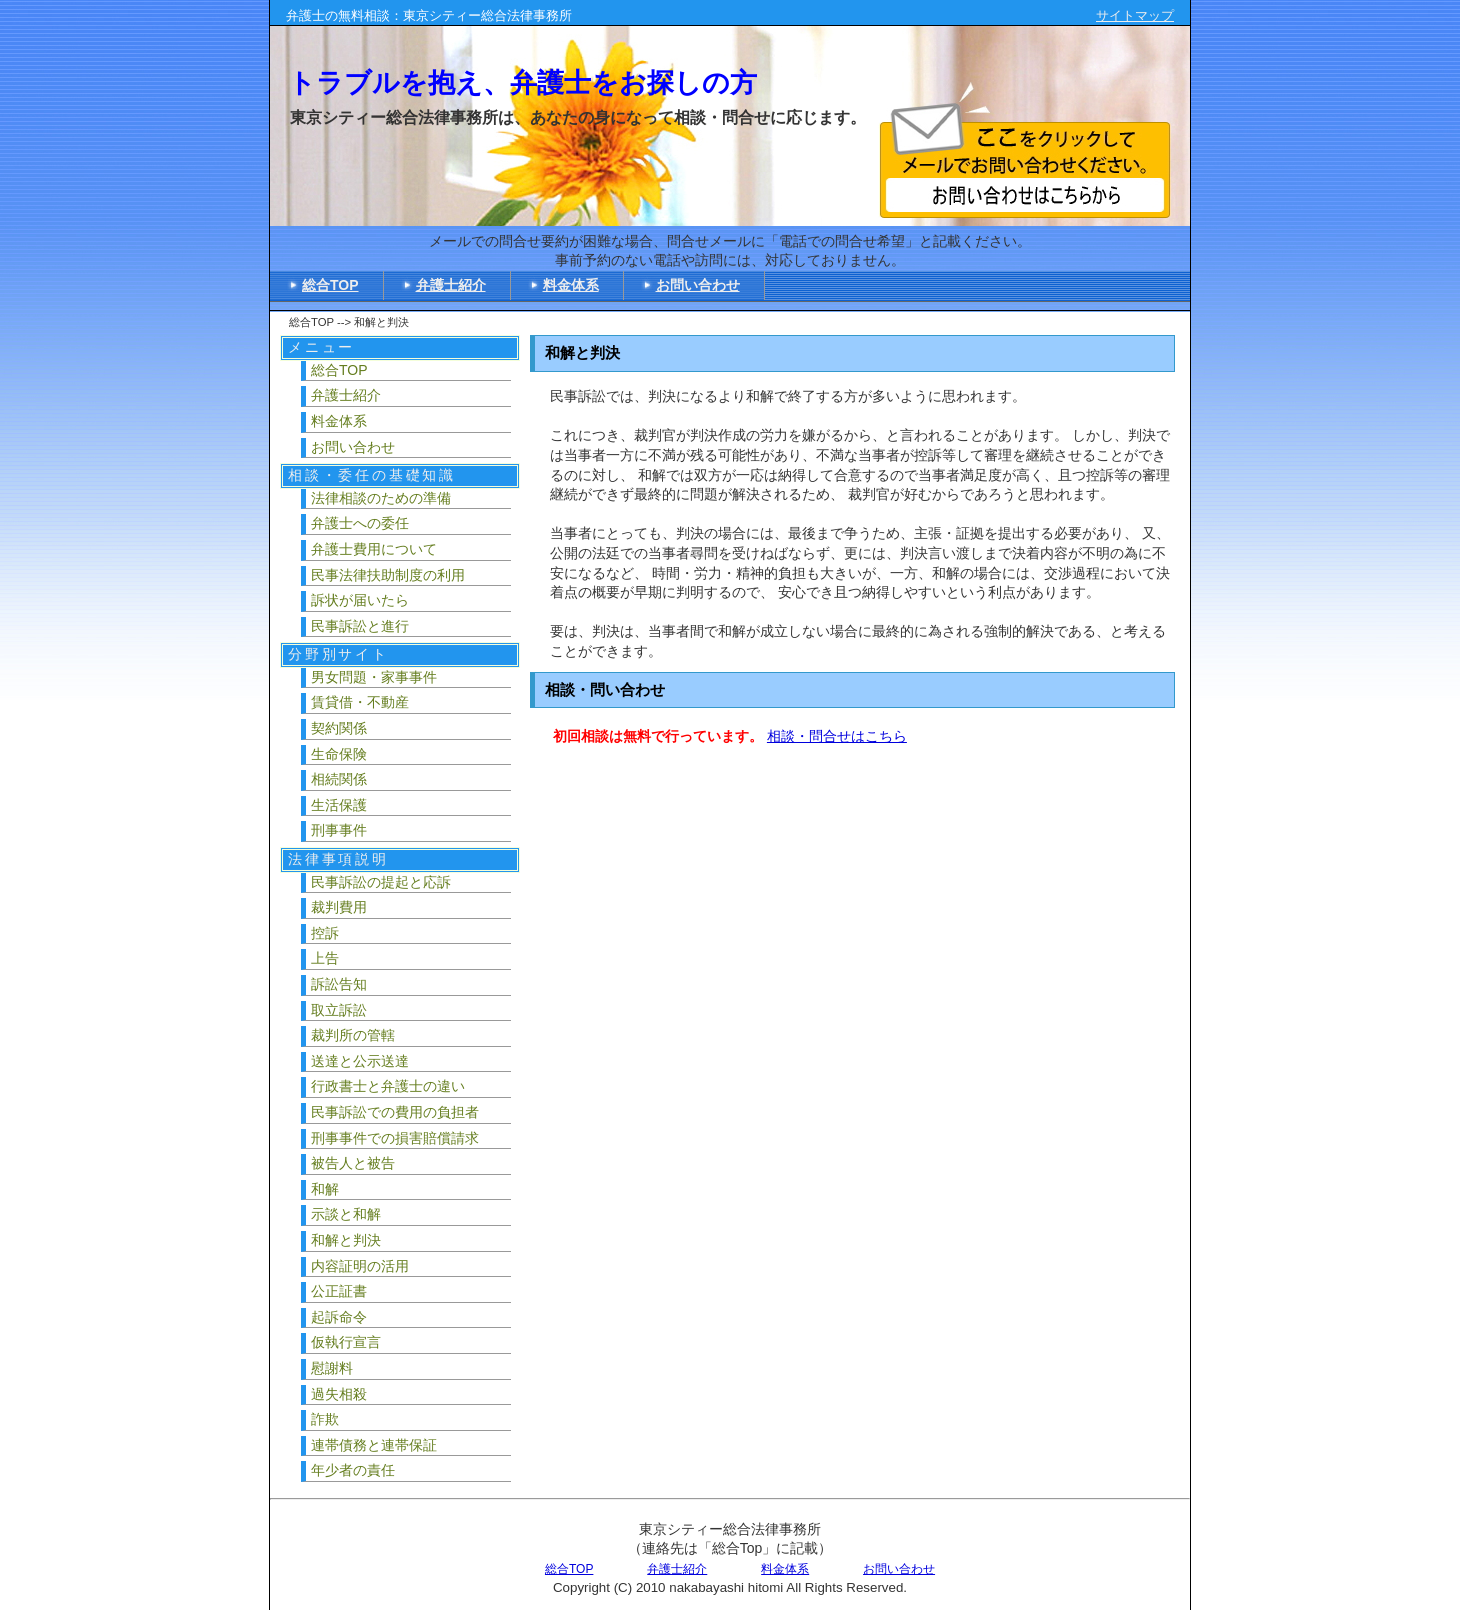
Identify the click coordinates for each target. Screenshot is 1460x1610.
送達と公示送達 (360, 1061)
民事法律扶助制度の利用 (388, 575)
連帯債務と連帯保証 (374, 1445)
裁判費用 (339, 907)
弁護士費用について (374, 549)
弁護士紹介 (451, 285)
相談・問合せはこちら (837, 736)
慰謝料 (332, 1368)
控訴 (325, 933)
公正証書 (339, 1291)
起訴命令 (339, 1317)
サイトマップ (1135, 15)
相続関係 (339, 779)
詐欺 (325, 1419)
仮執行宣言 (346, 1342)
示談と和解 (346, 1214)
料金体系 (571, 285)
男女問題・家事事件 (374, 677)
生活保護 (339, 805)
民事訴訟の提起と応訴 (381, 882)
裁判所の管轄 (353, 1035)
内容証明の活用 (360, 1266)
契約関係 (339, 728)
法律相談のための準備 (381, 498)
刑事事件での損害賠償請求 (395, 1138)
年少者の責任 (353, 1470)
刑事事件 (339, 830)
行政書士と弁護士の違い (388, 1086)
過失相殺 (339, 1394)
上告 (325, 958)
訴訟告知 (339, 984)
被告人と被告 (353, 1163)
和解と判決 (346, 1240)
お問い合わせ (698, 285)
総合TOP (330, 285)
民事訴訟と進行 (360, 626)
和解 (325, 1189)
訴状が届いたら (360, 600)
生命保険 (339, 754)
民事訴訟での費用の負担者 (395, 1112)
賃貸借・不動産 (360, 702)
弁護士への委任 (360, 523)
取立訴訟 (339, 1010)
